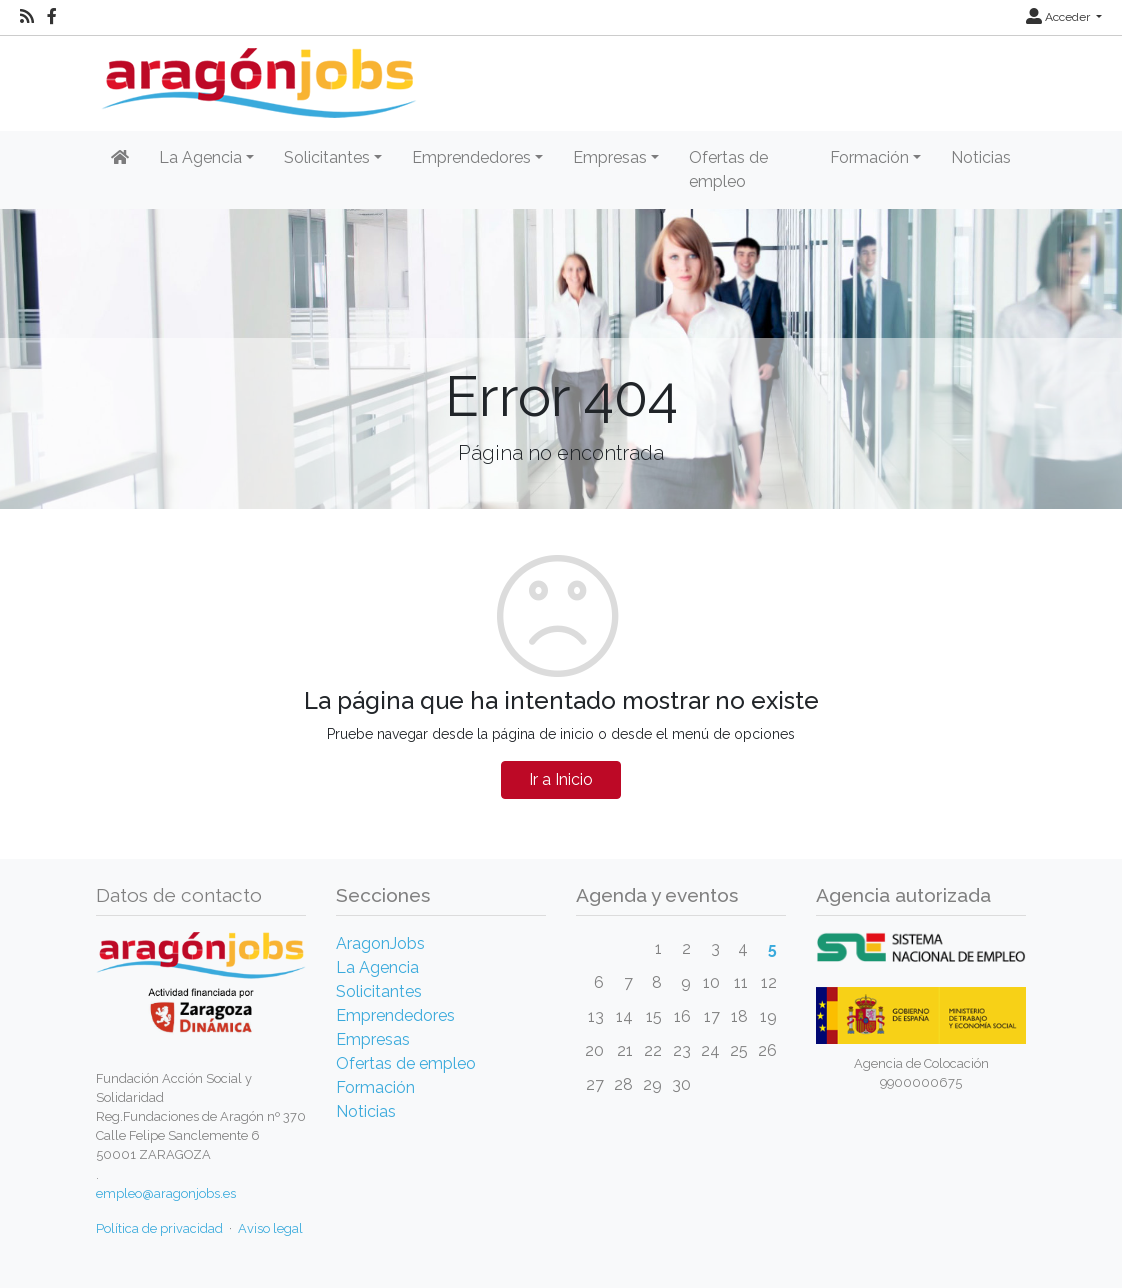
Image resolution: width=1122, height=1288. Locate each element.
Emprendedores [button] (471, 157)
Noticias (981, 157)
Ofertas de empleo (728, 169)
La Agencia (377, 967)
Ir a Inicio (561, 779)
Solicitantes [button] (327, 157)
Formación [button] (869, 157)
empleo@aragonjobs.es (166, 1193)
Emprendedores (395, 1015)
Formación (375, 1087)
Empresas (373, 1039)
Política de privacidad (159, 1228)
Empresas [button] (610, 157)
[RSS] (27, 17)
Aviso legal (270, 1228)
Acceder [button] (1059, 17)
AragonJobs (380, 943)
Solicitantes (379, 991)
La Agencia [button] (200, 157)
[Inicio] (256, 75)
